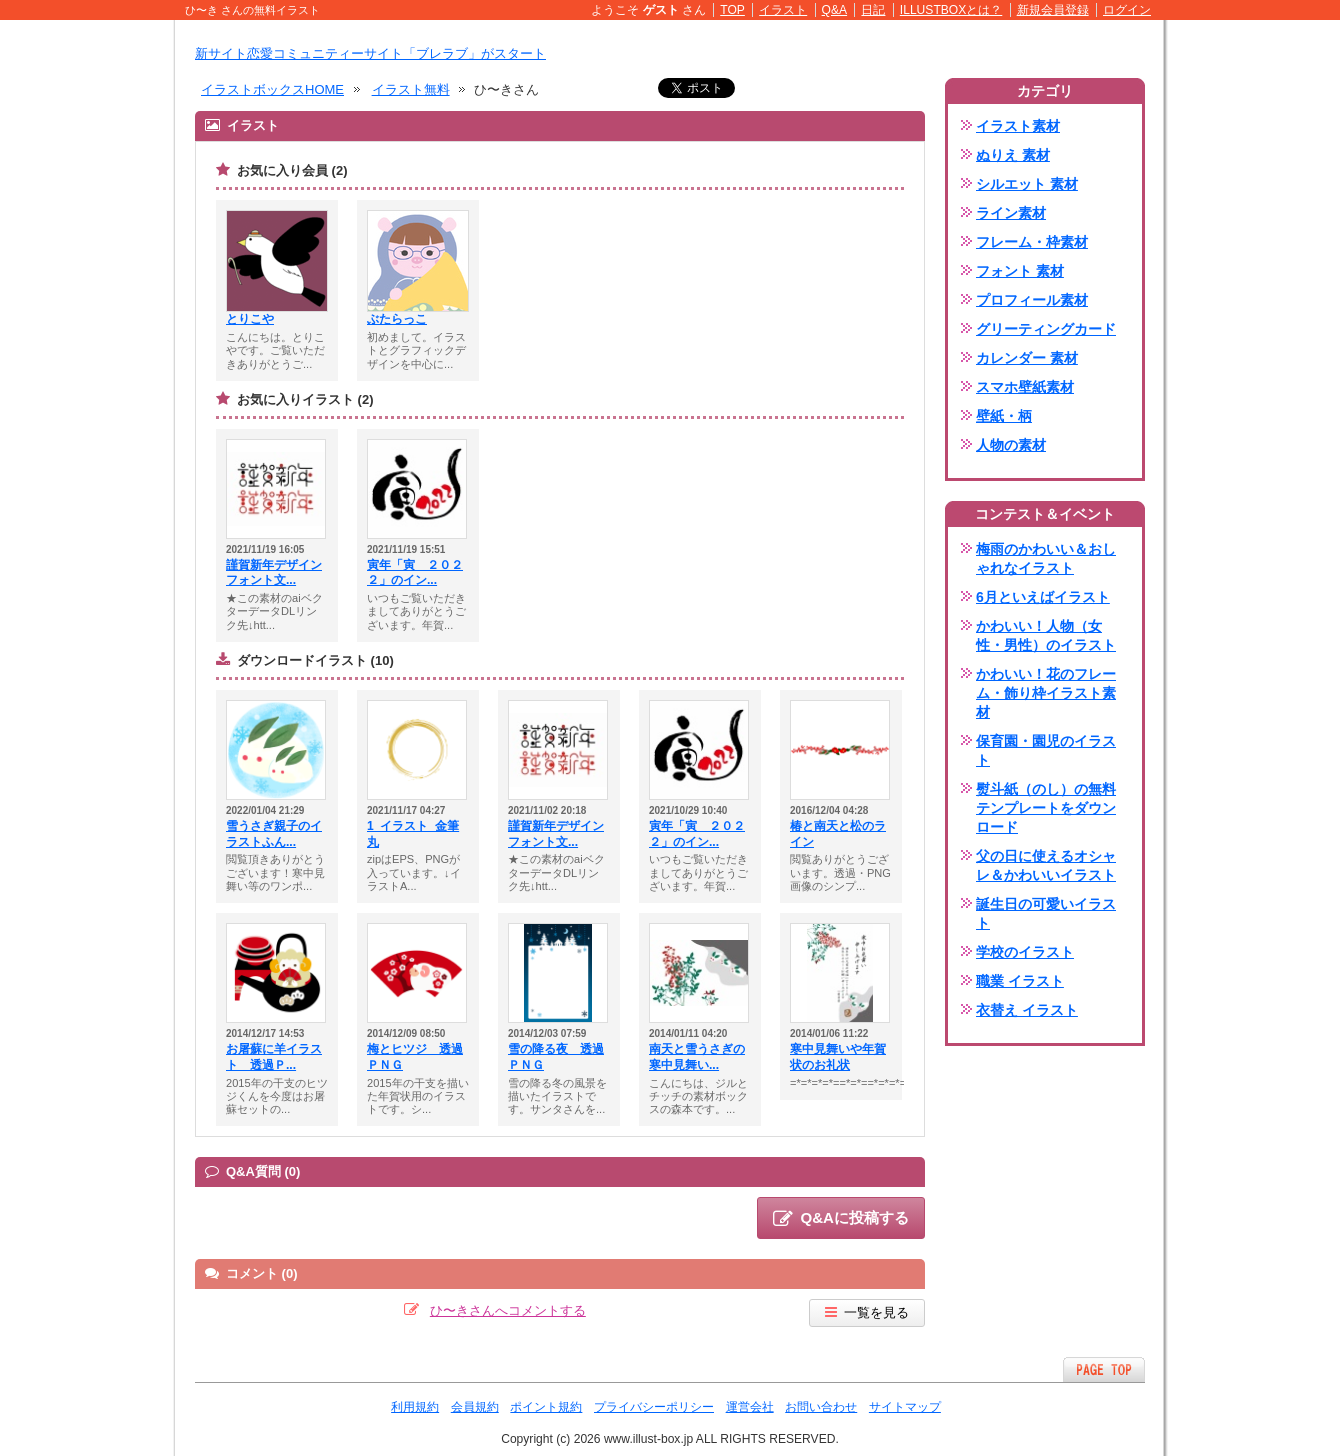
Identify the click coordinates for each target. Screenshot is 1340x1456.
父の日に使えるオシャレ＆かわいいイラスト (1046, 865)
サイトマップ (905, 1407)
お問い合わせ (821, 1407)
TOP (732, 10)
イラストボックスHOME (272, 89)
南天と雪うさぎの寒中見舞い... (697, 1057)
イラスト (783, 10)
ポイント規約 (546, 1407)
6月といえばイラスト (1043, 597)
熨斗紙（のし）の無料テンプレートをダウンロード (1046, 808)
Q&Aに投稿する (841, 1219)
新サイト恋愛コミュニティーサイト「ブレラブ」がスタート (370, 53)
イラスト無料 (411, 89)
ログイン (1127, 10)
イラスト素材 (1018, 126)
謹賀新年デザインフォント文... (274, 573)
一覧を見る (867, 1312)
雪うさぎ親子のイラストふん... (274, 834)
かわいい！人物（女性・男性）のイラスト (1046, 635)
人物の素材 (1011, 445)
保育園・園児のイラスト (1046, 750)
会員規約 (475, 1407)
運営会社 (750, 1407)
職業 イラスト (1020, 981)
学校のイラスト (1025, 952)
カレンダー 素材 (1027, 358)
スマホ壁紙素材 (1025, 387)
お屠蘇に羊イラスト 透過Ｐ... (274, 1057)
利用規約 (415, 1407)
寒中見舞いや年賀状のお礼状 (838, 1057)
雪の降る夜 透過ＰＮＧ (556, 1057)
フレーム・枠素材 (1032, 242)
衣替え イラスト (1027, 1010)
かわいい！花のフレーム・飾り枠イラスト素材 (1046, 693)
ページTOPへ (1104, 1369)
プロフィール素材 (1032, 300)
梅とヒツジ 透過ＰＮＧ (415, 1057)
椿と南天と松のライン (838, 834)
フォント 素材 (1020, 271)
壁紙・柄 (1004, 416)
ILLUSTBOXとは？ (951, 10)
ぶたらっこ (397, 319)
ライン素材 (1011, 213)
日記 (873, 10)
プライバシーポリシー (654, 1407)
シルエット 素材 (1027, 184)
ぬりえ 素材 (1013, 155)
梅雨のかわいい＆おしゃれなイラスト (1046, 558)
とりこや (250, 319)
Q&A (835, 10)
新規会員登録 (1053, 10)
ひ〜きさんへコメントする (508, 1310)
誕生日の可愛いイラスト (1046, 913)
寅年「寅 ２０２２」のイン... (415, 573)
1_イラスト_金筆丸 (413, 834)
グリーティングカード (1046, 329)
